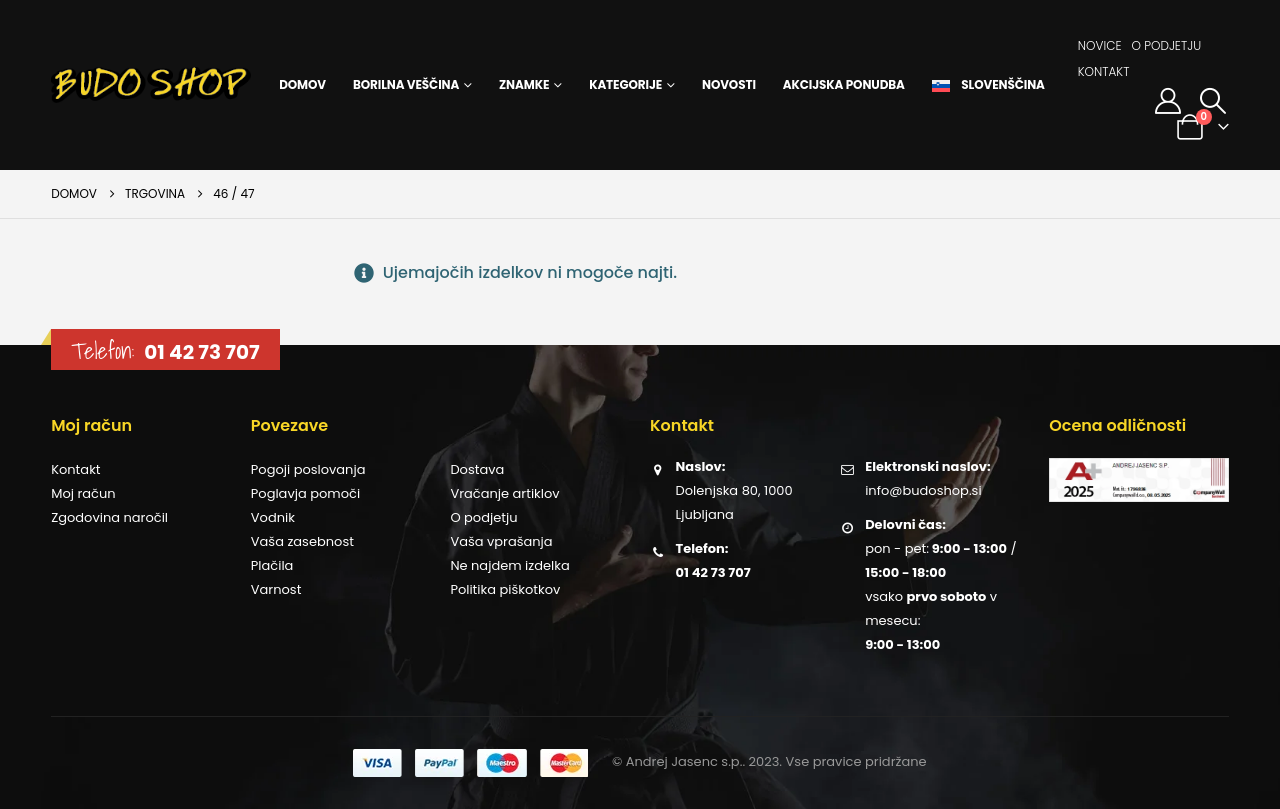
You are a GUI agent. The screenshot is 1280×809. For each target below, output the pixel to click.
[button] (1213, 101)
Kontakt (1104, 71)
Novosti (729, 84)
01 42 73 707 (201, 352)
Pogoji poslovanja (308, 469)
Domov (302, 84)
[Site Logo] (151, 85)
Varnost (276, 589)
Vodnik (273, 517)
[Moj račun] (1167, 101)
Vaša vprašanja (501, 541)
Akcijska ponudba (844, 84)
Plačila (272, 565)
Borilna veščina (406, 84)
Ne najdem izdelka (509, 565)
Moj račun (83, 493)
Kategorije (625, 84)
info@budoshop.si (923, 490)
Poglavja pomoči (305, 493)
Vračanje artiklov (504, 493)
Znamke (524, 84)
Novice (1100, 45)
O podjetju (1166, 45)
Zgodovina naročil (109, 517)
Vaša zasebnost (302, 541)
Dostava (477, 469)
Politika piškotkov (505, 589)
